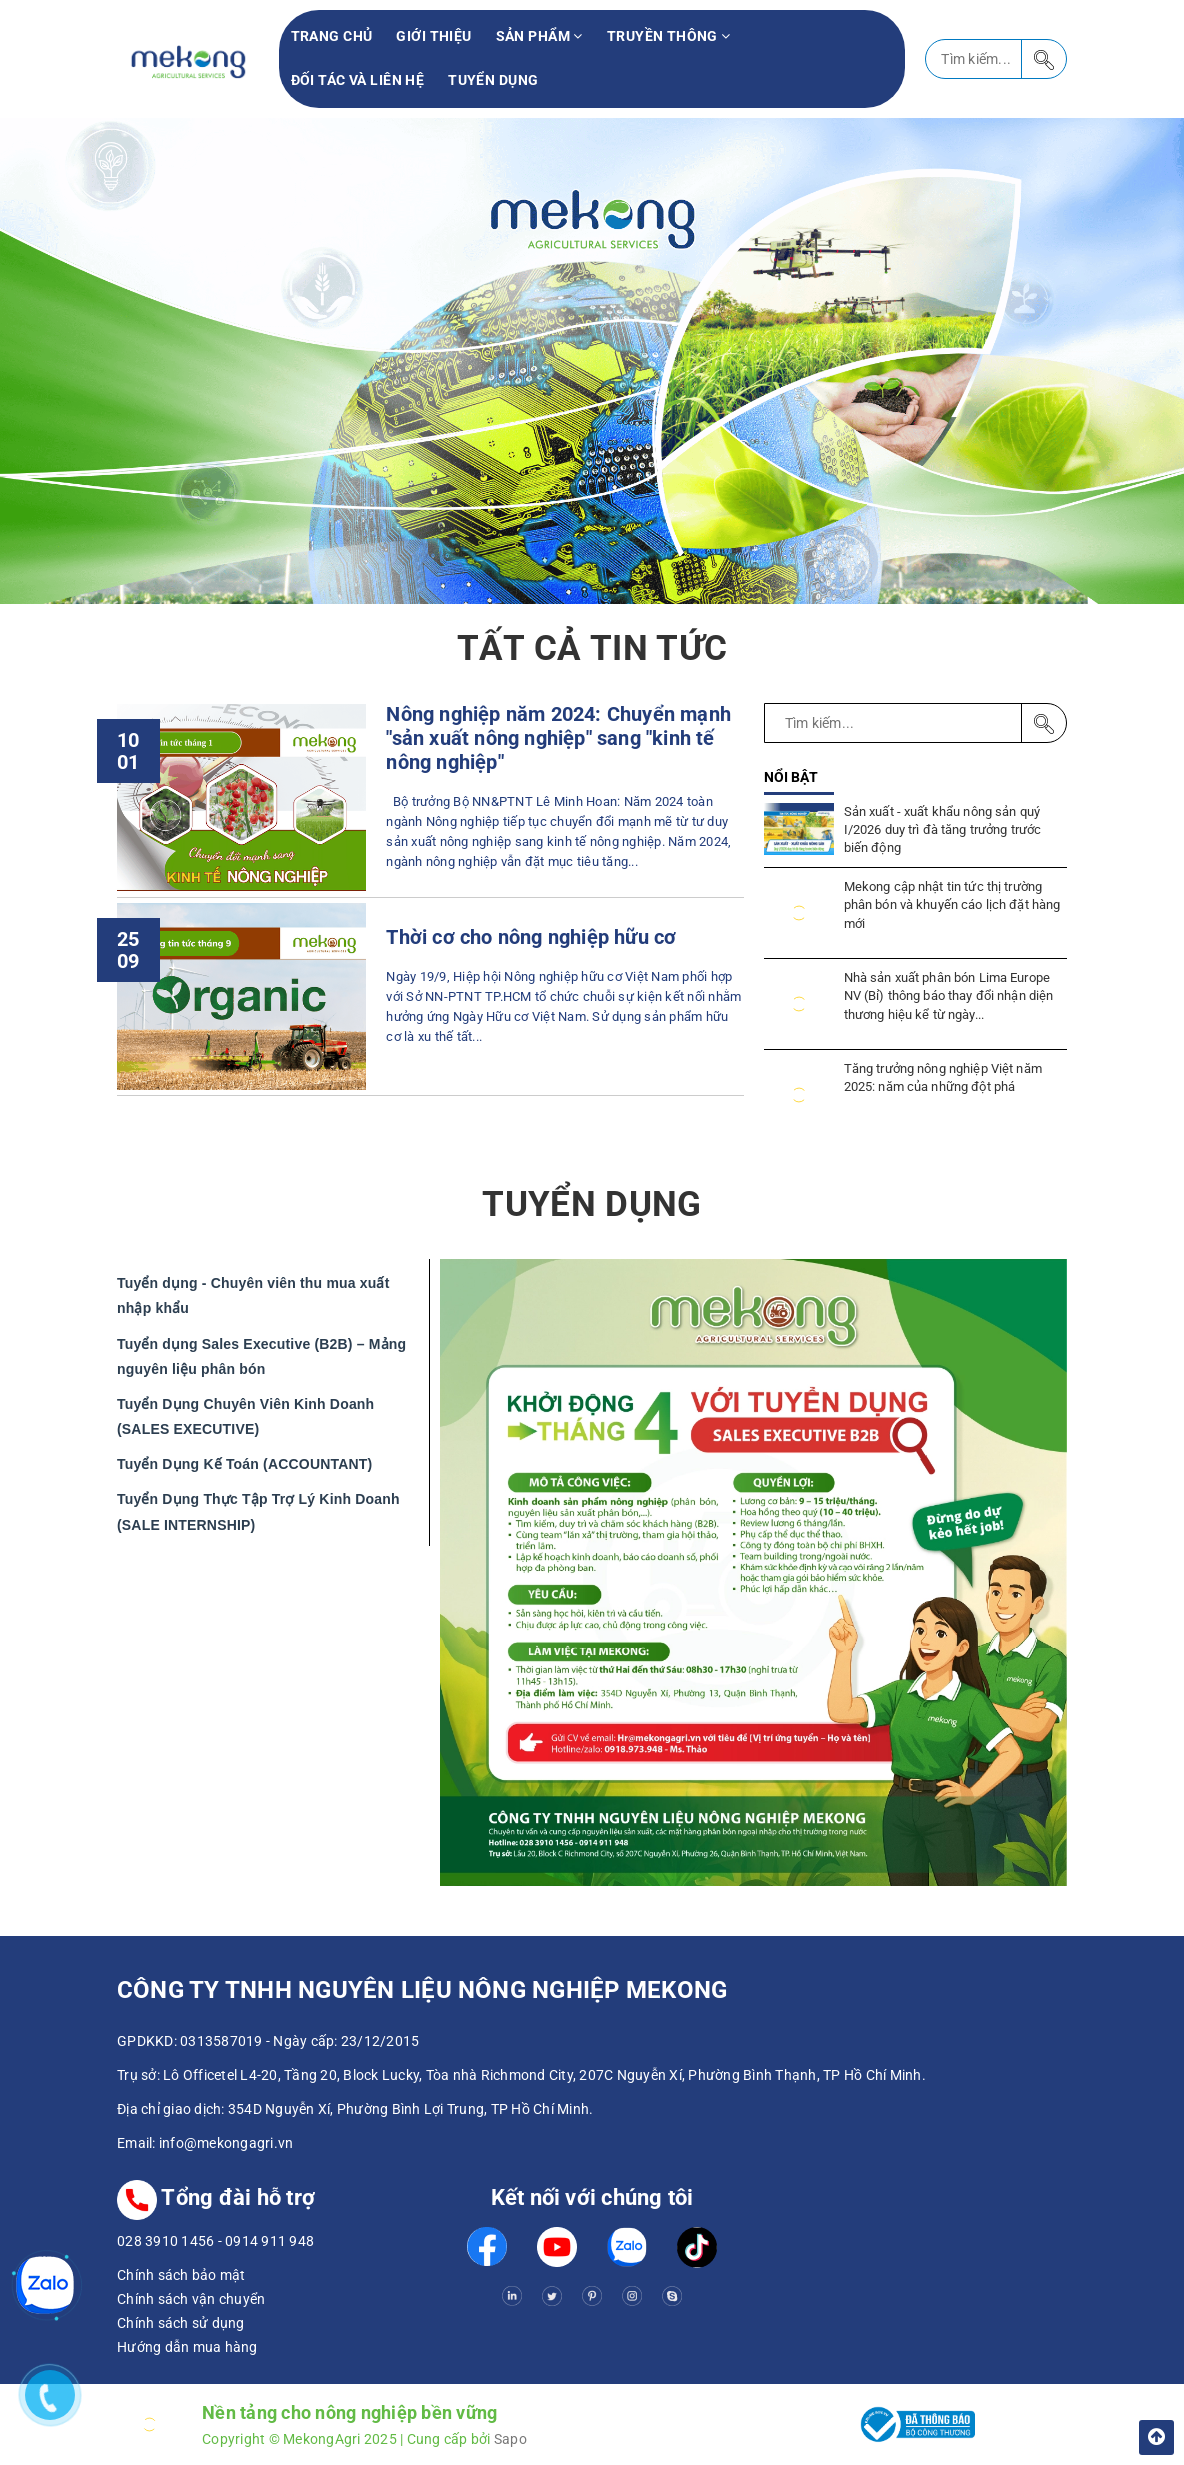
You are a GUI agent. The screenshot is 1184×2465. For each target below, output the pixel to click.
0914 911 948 (269, 2241)
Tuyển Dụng (493, 80)
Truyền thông (669, 36)
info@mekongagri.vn (226, 2143)
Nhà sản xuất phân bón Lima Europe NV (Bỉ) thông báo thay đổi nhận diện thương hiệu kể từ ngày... (949, 995)
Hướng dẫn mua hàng (187, 2347)
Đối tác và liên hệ (358, 80)
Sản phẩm (539, 36)
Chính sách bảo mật (181, 2275)
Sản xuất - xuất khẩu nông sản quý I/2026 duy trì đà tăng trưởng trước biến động (943, 829)
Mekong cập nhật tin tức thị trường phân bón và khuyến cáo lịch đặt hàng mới (952, 904)
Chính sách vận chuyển (191, 2299)
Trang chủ (332, 36)
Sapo (510, 2439)
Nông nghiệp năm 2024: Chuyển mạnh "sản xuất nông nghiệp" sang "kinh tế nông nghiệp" (558, 738)
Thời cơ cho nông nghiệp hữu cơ (531, 937)
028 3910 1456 (165, 2241)
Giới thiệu (433, 36)
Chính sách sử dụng (181, 2323)
